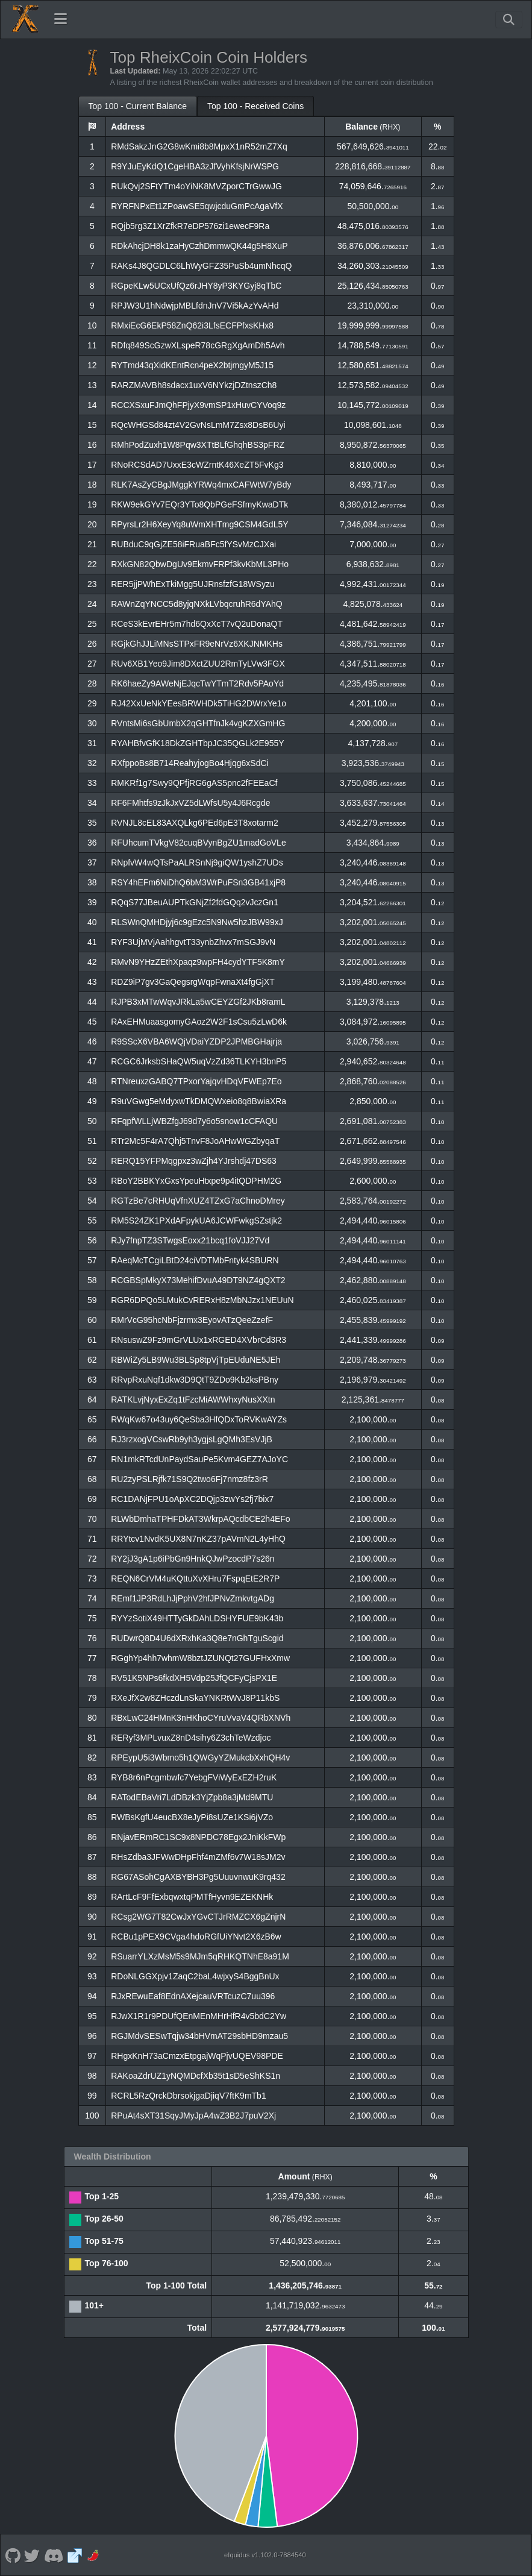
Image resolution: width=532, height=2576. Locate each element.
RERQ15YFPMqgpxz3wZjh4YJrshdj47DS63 (194, 1161)
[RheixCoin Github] (12, 2555)
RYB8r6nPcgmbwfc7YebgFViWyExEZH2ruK (194, 1777)
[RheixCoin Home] (24, 19)
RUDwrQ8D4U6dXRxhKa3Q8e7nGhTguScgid (197, 1638)
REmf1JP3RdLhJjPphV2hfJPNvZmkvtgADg (192, 1598)
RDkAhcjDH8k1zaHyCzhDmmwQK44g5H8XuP (199, 246)
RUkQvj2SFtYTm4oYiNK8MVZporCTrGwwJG (196, 186)
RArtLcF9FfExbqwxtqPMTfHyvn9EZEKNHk (192, 1897)
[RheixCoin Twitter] (32, 2555)
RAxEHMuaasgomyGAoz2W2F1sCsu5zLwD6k (199, 1021)
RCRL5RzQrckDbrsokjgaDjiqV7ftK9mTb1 (188, 2095)
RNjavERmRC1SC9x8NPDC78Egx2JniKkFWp (198, 1837)
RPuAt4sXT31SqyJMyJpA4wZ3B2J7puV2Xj (193, 2115)
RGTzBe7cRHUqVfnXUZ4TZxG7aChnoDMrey (198, 1200)
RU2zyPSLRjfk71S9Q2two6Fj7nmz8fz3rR (189, 1479)
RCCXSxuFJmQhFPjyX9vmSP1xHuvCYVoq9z (198, 405)
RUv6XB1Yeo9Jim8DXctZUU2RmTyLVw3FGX (198, 663)
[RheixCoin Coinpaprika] (94, 2555)
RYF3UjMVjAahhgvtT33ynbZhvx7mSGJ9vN (193, 942)
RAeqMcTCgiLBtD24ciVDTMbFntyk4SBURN (195, 1260)
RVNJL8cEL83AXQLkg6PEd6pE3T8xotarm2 (194, 823)
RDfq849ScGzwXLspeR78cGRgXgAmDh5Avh (197, 345)
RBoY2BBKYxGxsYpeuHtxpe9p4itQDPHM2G (196, 1181)
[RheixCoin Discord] (53, 2555)
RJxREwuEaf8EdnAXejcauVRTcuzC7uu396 (193, 1996)
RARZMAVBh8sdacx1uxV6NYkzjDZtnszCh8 (194, 385)
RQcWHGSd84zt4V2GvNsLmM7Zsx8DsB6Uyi (198, 425)
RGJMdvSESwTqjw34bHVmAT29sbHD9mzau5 (199, 2036)
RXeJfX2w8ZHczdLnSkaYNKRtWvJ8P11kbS (195, 1698)
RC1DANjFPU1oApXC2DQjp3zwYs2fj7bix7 (192, 1499)
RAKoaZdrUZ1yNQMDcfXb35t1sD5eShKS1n (195, 2076)
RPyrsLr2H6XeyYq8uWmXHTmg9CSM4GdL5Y (199, 524)
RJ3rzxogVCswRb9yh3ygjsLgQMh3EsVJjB (191, 1439)
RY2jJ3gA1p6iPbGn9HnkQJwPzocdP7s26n (192, 1558)
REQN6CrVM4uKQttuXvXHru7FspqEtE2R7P (195, 1578)
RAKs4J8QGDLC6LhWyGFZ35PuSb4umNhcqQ (201, 266)
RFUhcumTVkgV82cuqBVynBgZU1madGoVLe (198, 842)
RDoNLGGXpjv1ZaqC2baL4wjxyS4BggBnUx (195, 1976)
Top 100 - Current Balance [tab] (138, 106)
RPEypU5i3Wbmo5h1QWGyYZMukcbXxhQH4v (200, 1757)
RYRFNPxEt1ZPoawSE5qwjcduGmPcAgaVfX (197, 206)
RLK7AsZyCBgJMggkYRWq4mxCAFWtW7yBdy (201, 484)
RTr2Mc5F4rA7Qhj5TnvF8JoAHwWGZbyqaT (195, 1141)
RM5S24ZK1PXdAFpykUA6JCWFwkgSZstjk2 (196, 1220)
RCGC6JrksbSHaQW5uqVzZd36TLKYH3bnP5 (198, 1061)
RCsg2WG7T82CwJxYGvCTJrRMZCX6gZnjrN (198, 1916)
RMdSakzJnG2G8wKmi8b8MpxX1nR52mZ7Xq (199, 146)
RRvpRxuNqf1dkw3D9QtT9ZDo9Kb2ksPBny (194, 1379)
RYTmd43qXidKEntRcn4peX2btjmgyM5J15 (192, 365)
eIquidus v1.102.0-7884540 (265, 2555)
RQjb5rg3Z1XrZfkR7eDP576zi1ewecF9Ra (190, 226)
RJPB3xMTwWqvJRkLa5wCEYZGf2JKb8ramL (198, 1002)
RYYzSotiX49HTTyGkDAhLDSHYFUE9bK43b (197, 1618)
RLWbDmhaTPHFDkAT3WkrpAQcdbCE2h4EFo (200, 1519)
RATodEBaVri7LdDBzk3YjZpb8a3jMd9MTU (192, 1797)
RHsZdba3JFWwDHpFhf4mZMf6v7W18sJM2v (198, 1857)
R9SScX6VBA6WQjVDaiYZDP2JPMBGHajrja (196, 1041)
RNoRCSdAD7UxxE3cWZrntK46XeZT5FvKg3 (197, 465)
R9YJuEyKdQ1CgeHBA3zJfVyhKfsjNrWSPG (195, 166)
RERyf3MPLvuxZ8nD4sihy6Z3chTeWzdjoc (191, 1737)
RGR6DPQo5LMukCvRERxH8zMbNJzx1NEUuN (202, 1300)
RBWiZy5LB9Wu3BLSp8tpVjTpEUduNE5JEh (195, 1360)
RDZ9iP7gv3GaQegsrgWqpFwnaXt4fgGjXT (193, 982)
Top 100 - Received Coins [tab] (255, 106)
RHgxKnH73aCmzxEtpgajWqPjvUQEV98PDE (197, 2056)
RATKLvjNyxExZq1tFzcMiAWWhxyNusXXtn (193, 1399)
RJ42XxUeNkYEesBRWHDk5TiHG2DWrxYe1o (198, 703)
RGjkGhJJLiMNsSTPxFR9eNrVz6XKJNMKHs (197, 644)
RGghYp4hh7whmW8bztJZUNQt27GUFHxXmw (200, 1658)
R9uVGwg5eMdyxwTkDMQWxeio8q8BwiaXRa (198, 1101)
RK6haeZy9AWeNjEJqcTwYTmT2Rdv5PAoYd (197, 683)
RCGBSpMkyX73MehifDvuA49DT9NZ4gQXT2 (198, 1280)
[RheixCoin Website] (75, 2555)
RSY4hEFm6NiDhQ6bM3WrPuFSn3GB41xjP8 (198, 882)
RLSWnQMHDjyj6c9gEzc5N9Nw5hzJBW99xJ (197, 922)
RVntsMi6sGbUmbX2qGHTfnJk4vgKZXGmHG (198, 723)
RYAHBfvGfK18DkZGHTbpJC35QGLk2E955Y (197, 743)
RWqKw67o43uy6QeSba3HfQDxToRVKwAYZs (199, 1419)
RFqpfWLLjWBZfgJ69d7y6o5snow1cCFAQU (194, 1121)
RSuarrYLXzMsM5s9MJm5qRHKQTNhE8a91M (200, 1956)
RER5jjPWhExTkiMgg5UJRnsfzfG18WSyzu (193, 584)
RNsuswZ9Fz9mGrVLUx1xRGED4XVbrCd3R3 (198, 1340)
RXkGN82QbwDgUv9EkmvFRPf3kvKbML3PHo (200, 564)
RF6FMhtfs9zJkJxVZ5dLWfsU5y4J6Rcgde (190, 803)
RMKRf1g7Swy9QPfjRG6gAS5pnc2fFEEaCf (194, 783)
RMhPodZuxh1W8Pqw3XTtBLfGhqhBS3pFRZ (197, 445)
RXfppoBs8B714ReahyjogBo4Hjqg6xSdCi (190, 763)
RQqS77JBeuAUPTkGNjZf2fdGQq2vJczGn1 (194, 902)
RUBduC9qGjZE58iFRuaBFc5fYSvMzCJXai (193, 544)
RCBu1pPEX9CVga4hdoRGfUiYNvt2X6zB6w (196, 1936)
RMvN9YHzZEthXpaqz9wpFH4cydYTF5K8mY (198, 962)
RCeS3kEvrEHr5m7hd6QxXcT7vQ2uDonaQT (197, 624)
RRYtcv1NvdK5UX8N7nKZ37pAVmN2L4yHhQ (198, 1539)
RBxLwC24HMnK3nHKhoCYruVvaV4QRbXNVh (200, 1718)
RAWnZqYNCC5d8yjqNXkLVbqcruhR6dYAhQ (197, 604)
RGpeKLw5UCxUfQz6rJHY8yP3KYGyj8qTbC (196, 286)
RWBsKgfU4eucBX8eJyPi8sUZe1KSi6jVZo (192, 1817)
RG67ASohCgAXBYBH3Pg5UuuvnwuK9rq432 (198, 1877)
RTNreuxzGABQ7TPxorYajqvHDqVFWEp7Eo (196, 1081)
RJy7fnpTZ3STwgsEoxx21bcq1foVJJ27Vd (190, 1240)
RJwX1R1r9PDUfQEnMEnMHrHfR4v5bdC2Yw (198, 2016)
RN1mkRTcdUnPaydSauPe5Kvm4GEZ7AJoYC (199, 1459)
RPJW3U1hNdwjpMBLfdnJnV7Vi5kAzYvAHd (194, 305)
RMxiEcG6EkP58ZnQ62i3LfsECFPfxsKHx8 (192, 325)
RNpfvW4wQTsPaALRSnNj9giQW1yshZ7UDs (197, 862)
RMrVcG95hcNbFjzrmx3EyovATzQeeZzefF (192, 1320)
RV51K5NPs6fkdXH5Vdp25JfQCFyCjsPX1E (194, 1678)
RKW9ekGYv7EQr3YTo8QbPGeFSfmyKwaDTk (199, 504)
